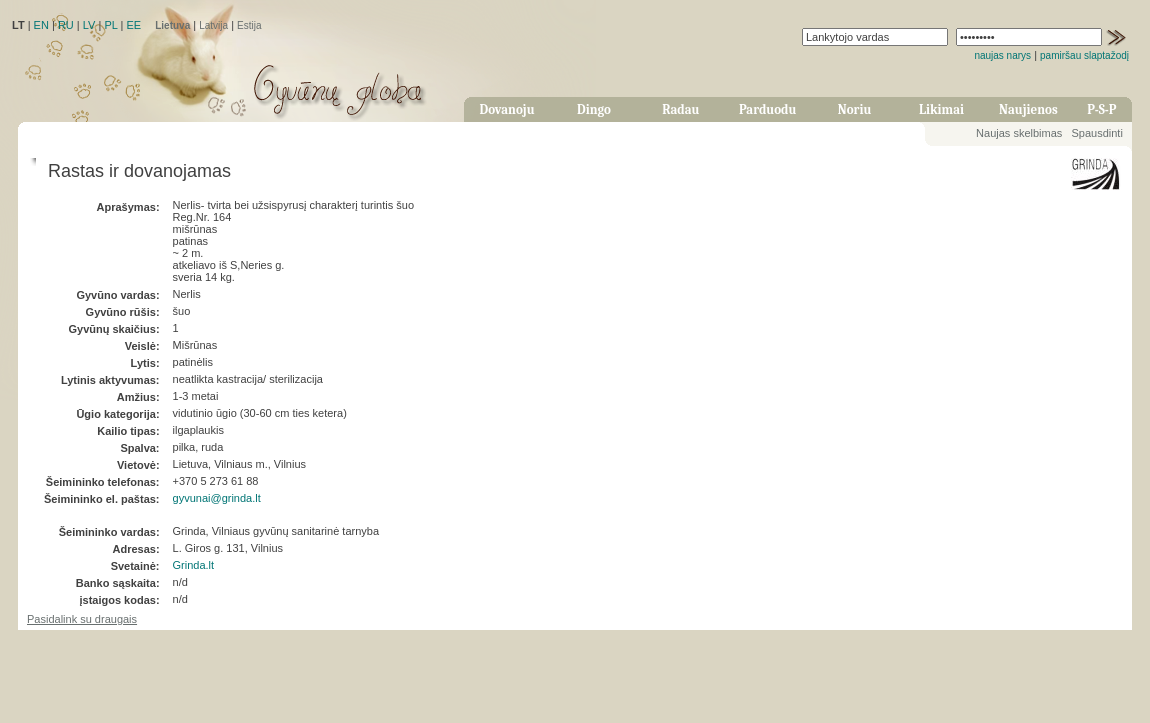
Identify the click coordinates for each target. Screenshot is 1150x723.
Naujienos (1028, 109)
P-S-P (1101, 109)
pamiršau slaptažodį (1084, 55)
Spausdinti (1096, 133)
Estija (249, 25)
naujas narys (1002, 55)
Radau (680, 109)
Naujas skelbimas (1019, 133)
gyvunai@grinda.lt (217, 498)
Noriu (855, 109)
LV (89, 25)
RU (66, 25)
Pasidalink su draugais (82, 619)
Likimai (941, 109)
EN (41, 25)
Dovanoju (507, 109)
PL (110, 25)
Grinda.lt (194, 565)
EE (133, 25)
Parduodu (767, 109)
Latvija (213, 25)
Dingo (594, 109)
